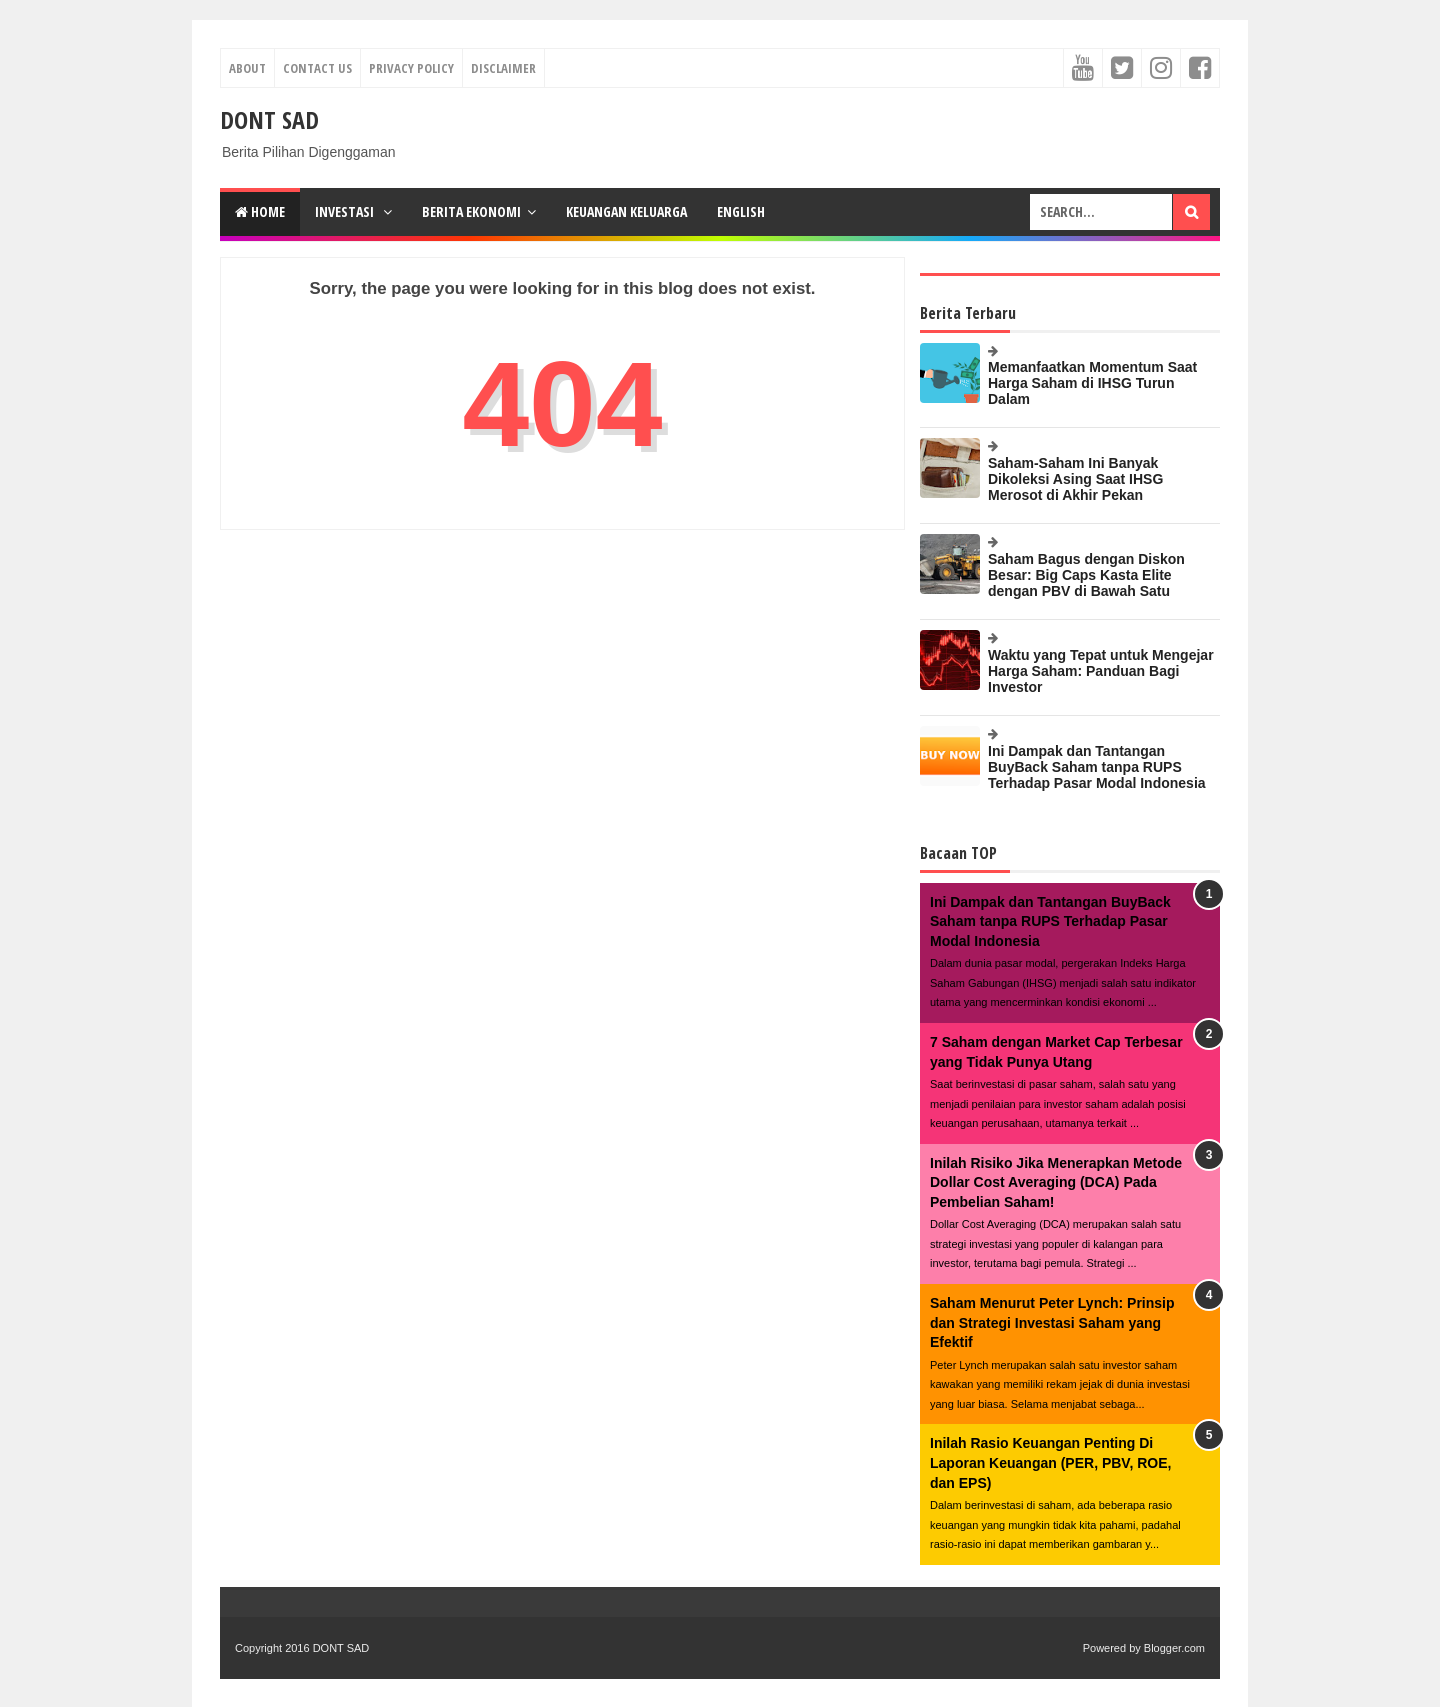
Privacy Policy (411, 68)
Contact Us (317, 68)
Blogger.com (1174, 1648)
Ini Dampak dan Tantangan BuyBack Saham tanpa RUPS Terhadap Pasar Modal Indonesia (1097, 767)
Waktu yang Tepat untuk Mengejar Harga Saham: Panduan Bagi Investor (1101, 671)
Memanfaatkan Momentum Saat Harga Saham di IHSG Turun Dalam (1092, 383)
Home (260, 211)
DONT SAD (269, 119)
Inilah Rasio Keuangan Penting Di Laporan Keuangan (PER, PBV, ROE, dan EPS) (1050, 1462)
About (247, 68)
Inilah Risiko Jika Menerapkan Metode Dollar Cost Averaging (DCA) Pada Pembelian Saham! (1056, 1182)
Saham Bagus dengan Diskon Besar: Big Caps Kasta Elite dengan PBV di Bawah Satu (1086, 575)
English (741, 211)
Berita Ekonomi (471, 211)
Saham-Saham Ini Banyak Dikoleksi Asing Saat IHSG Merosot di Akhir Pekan (1075, 479)
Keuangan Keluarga (626, 211)
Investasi (346, 211)
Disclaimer (503, 68)
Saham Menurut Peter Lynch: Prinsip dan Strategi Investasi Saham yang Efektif (1052, 1322)
